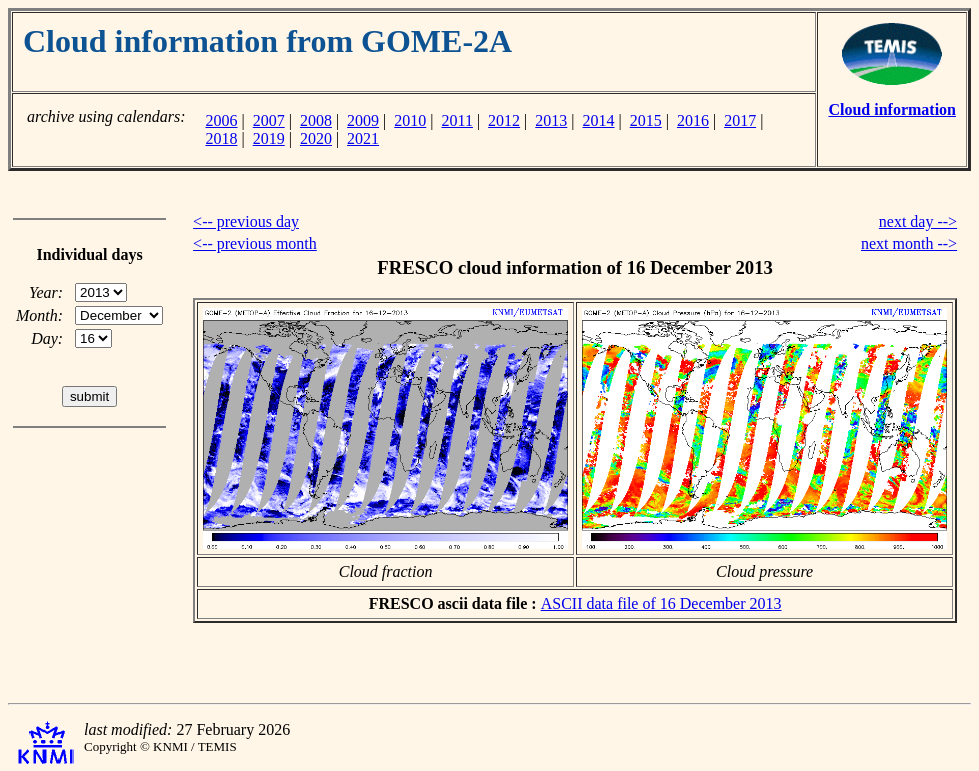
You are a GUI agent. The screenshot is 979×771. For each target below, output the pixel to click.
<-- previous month (255, 243)
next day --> (918, 221)
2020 (316, 138)
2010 (410, 120)
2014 (599, 120)
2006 (221, 120)
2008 (316, 120)
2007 (269, 120)
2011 (457, 120)
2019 (269, 138)
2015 (646, 120)
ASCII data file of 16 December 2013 (661, 603)
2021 (363, 138)
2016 (693, 120)
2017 (740, 120)
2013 (551, 120)
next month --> (909, 243)
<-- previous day (246, 221)
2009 (363, 120)
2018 (221, 138)
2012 (504, 120)
